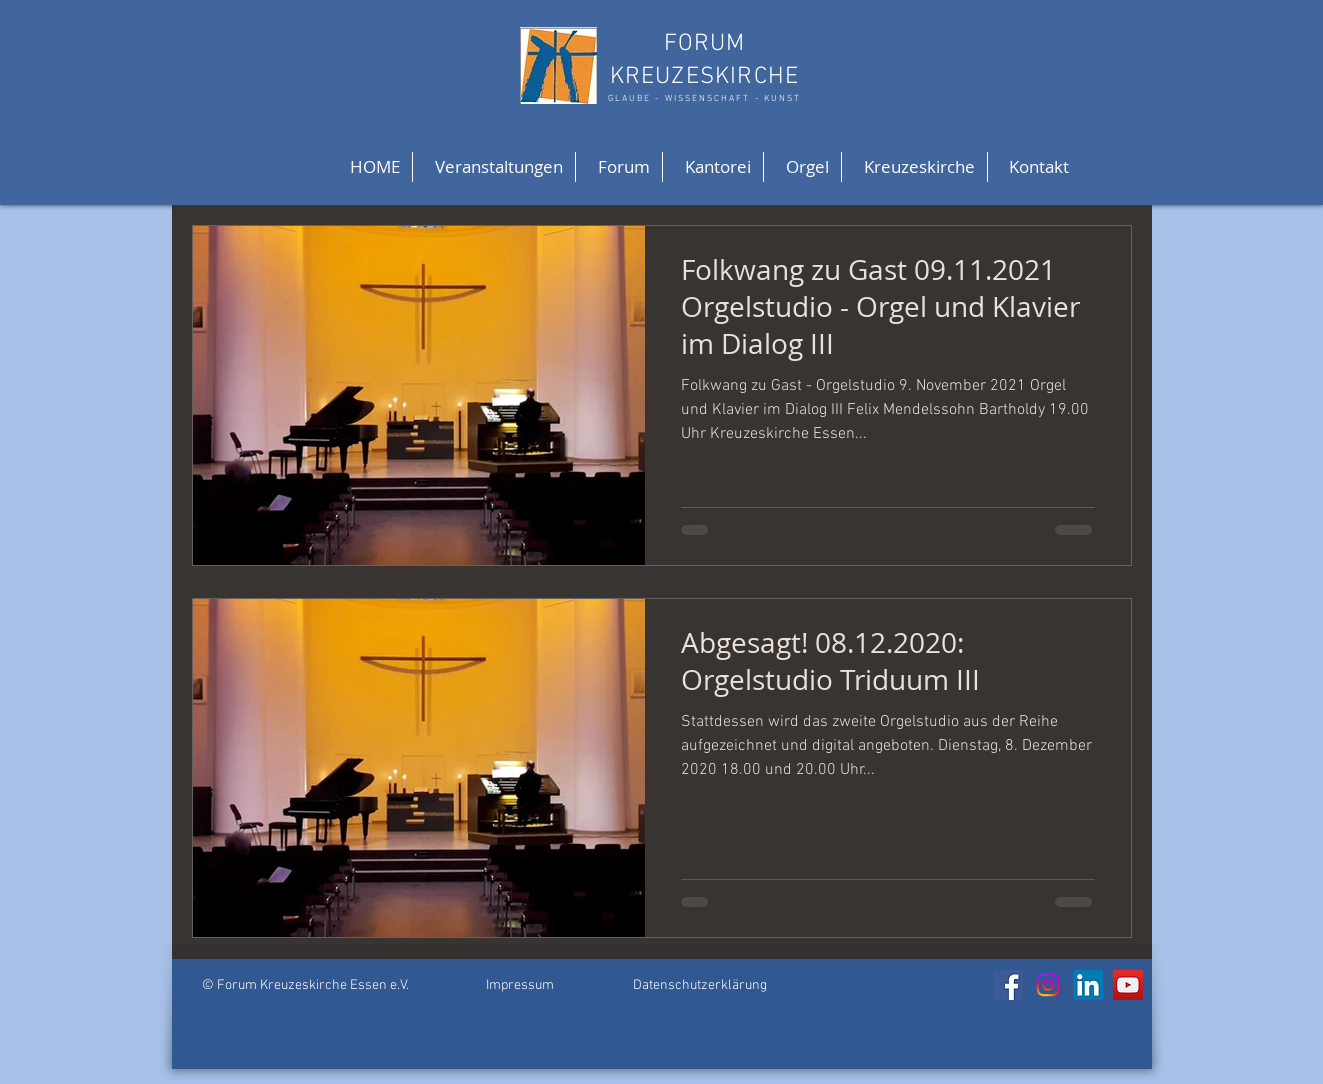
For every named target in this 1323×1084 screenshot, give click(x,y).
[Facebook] (1008, 985)
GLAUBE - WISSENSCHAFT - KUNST (704, 98)
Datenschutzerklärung (700, 985)
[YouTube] (1128, 985)
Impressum (520, 985)
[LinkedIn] (1088, 985)
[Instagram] (1048, 985)
